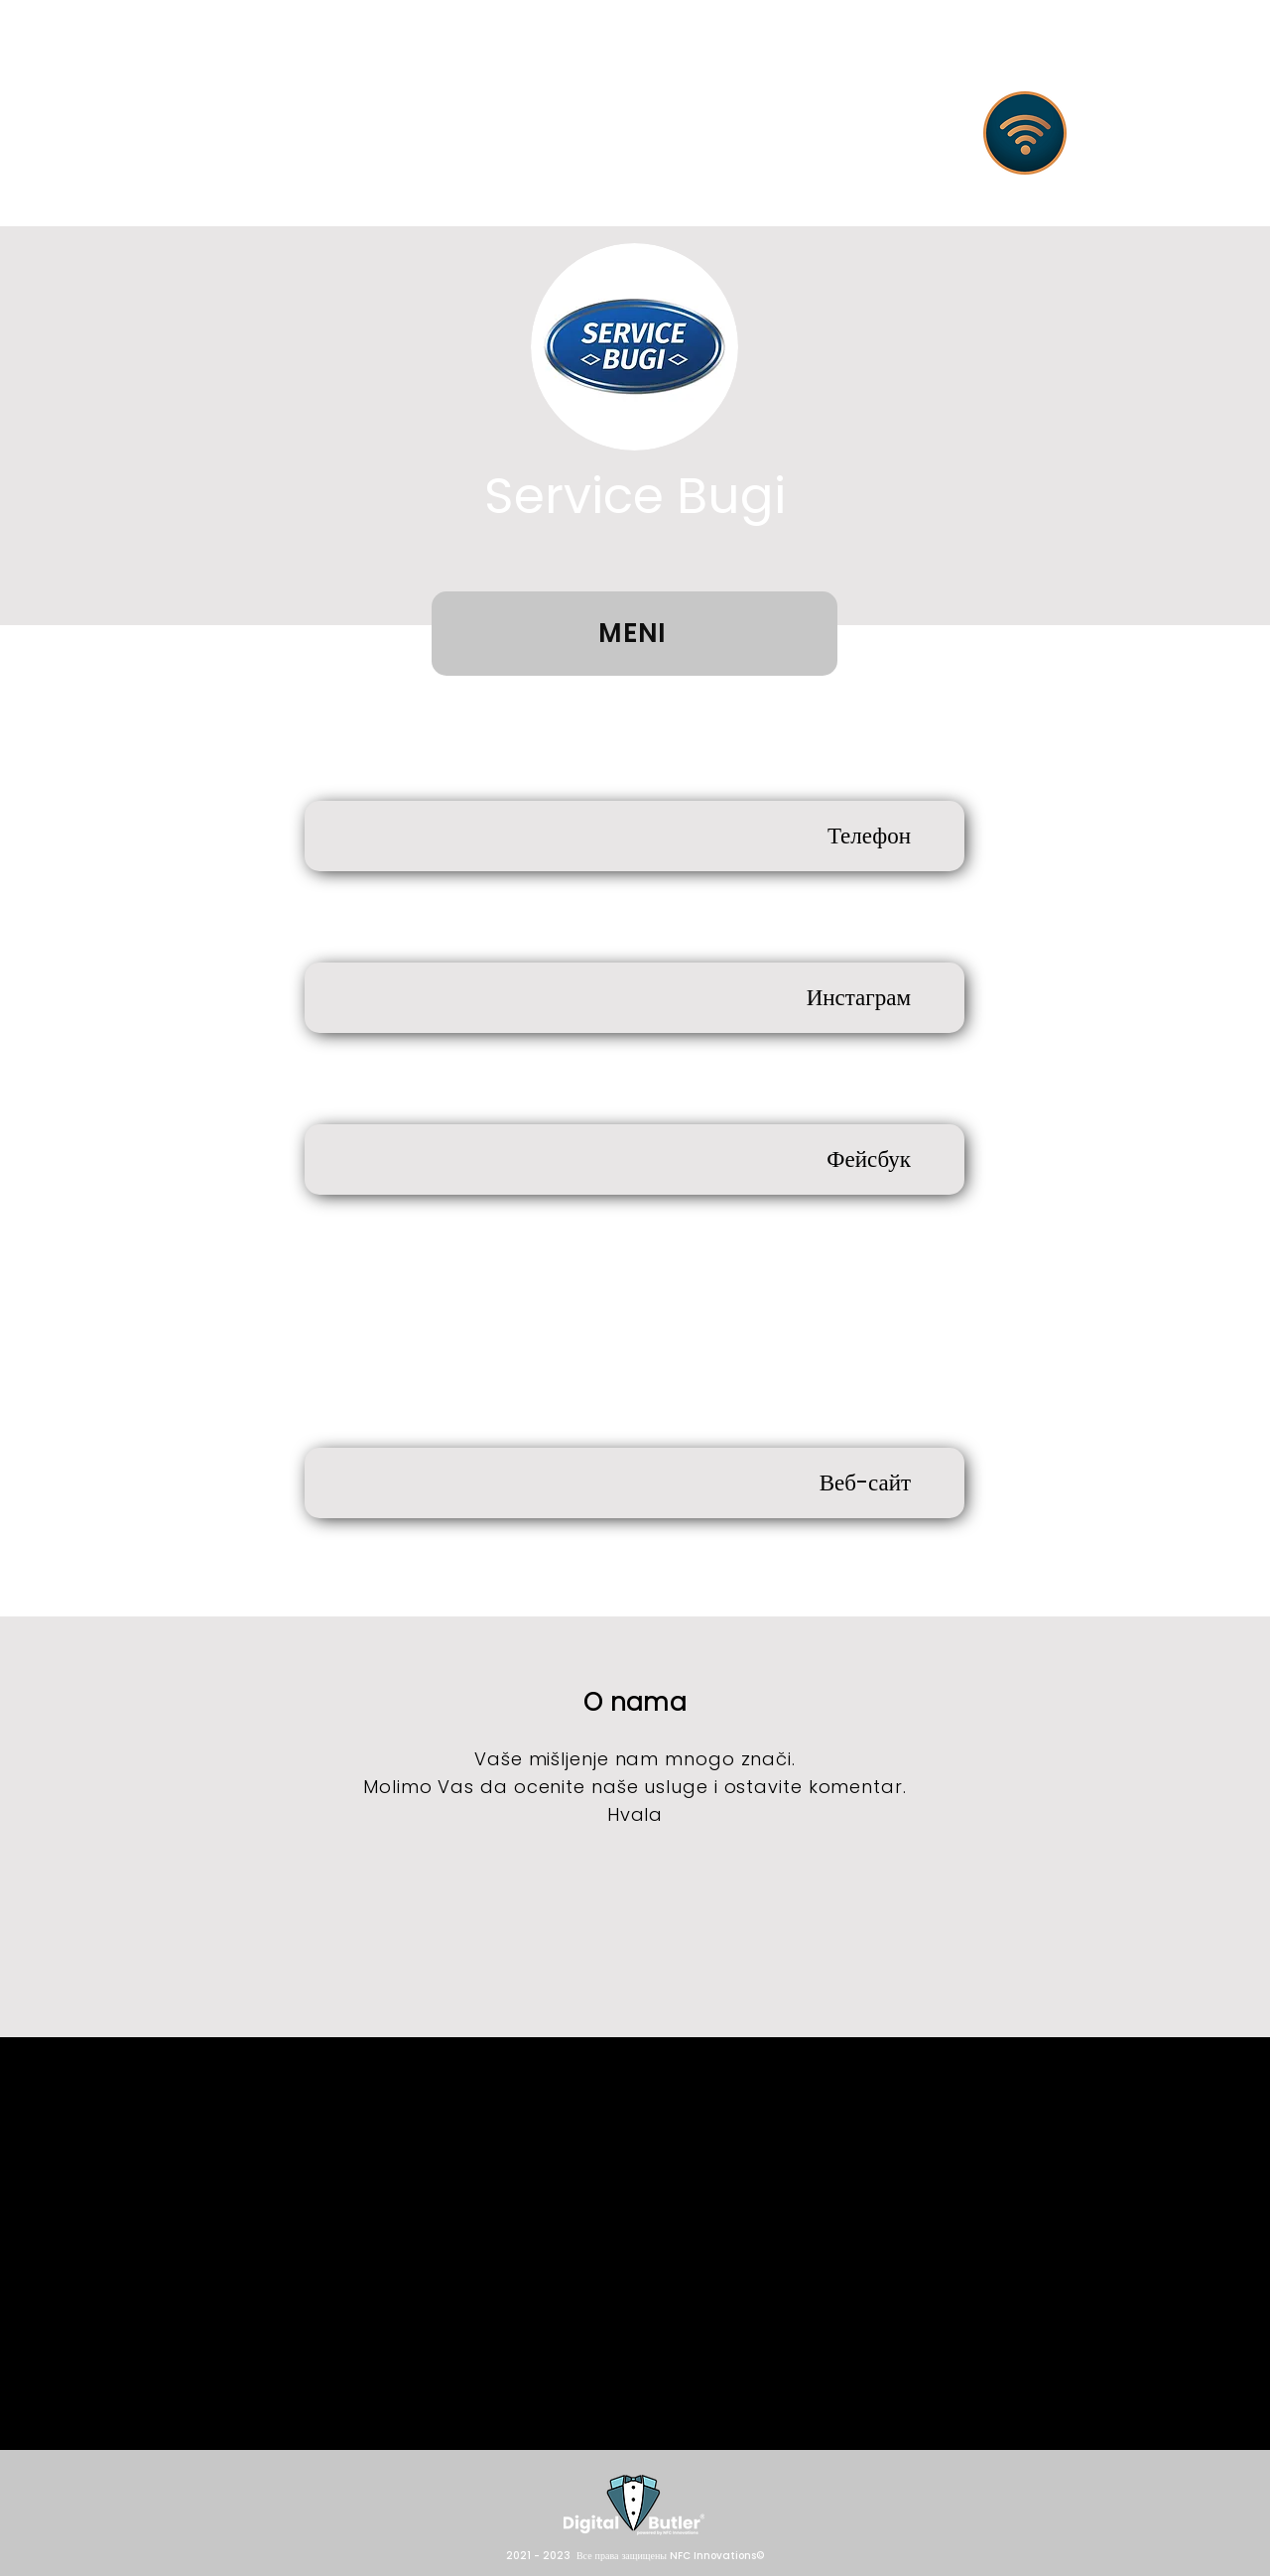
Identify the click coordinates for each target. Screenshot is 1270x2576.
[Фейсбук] (634, 1159)
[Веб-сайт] (634, 1483)
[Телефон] (634, 836)
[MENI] (634, 633)
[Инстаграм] (634, 998)
